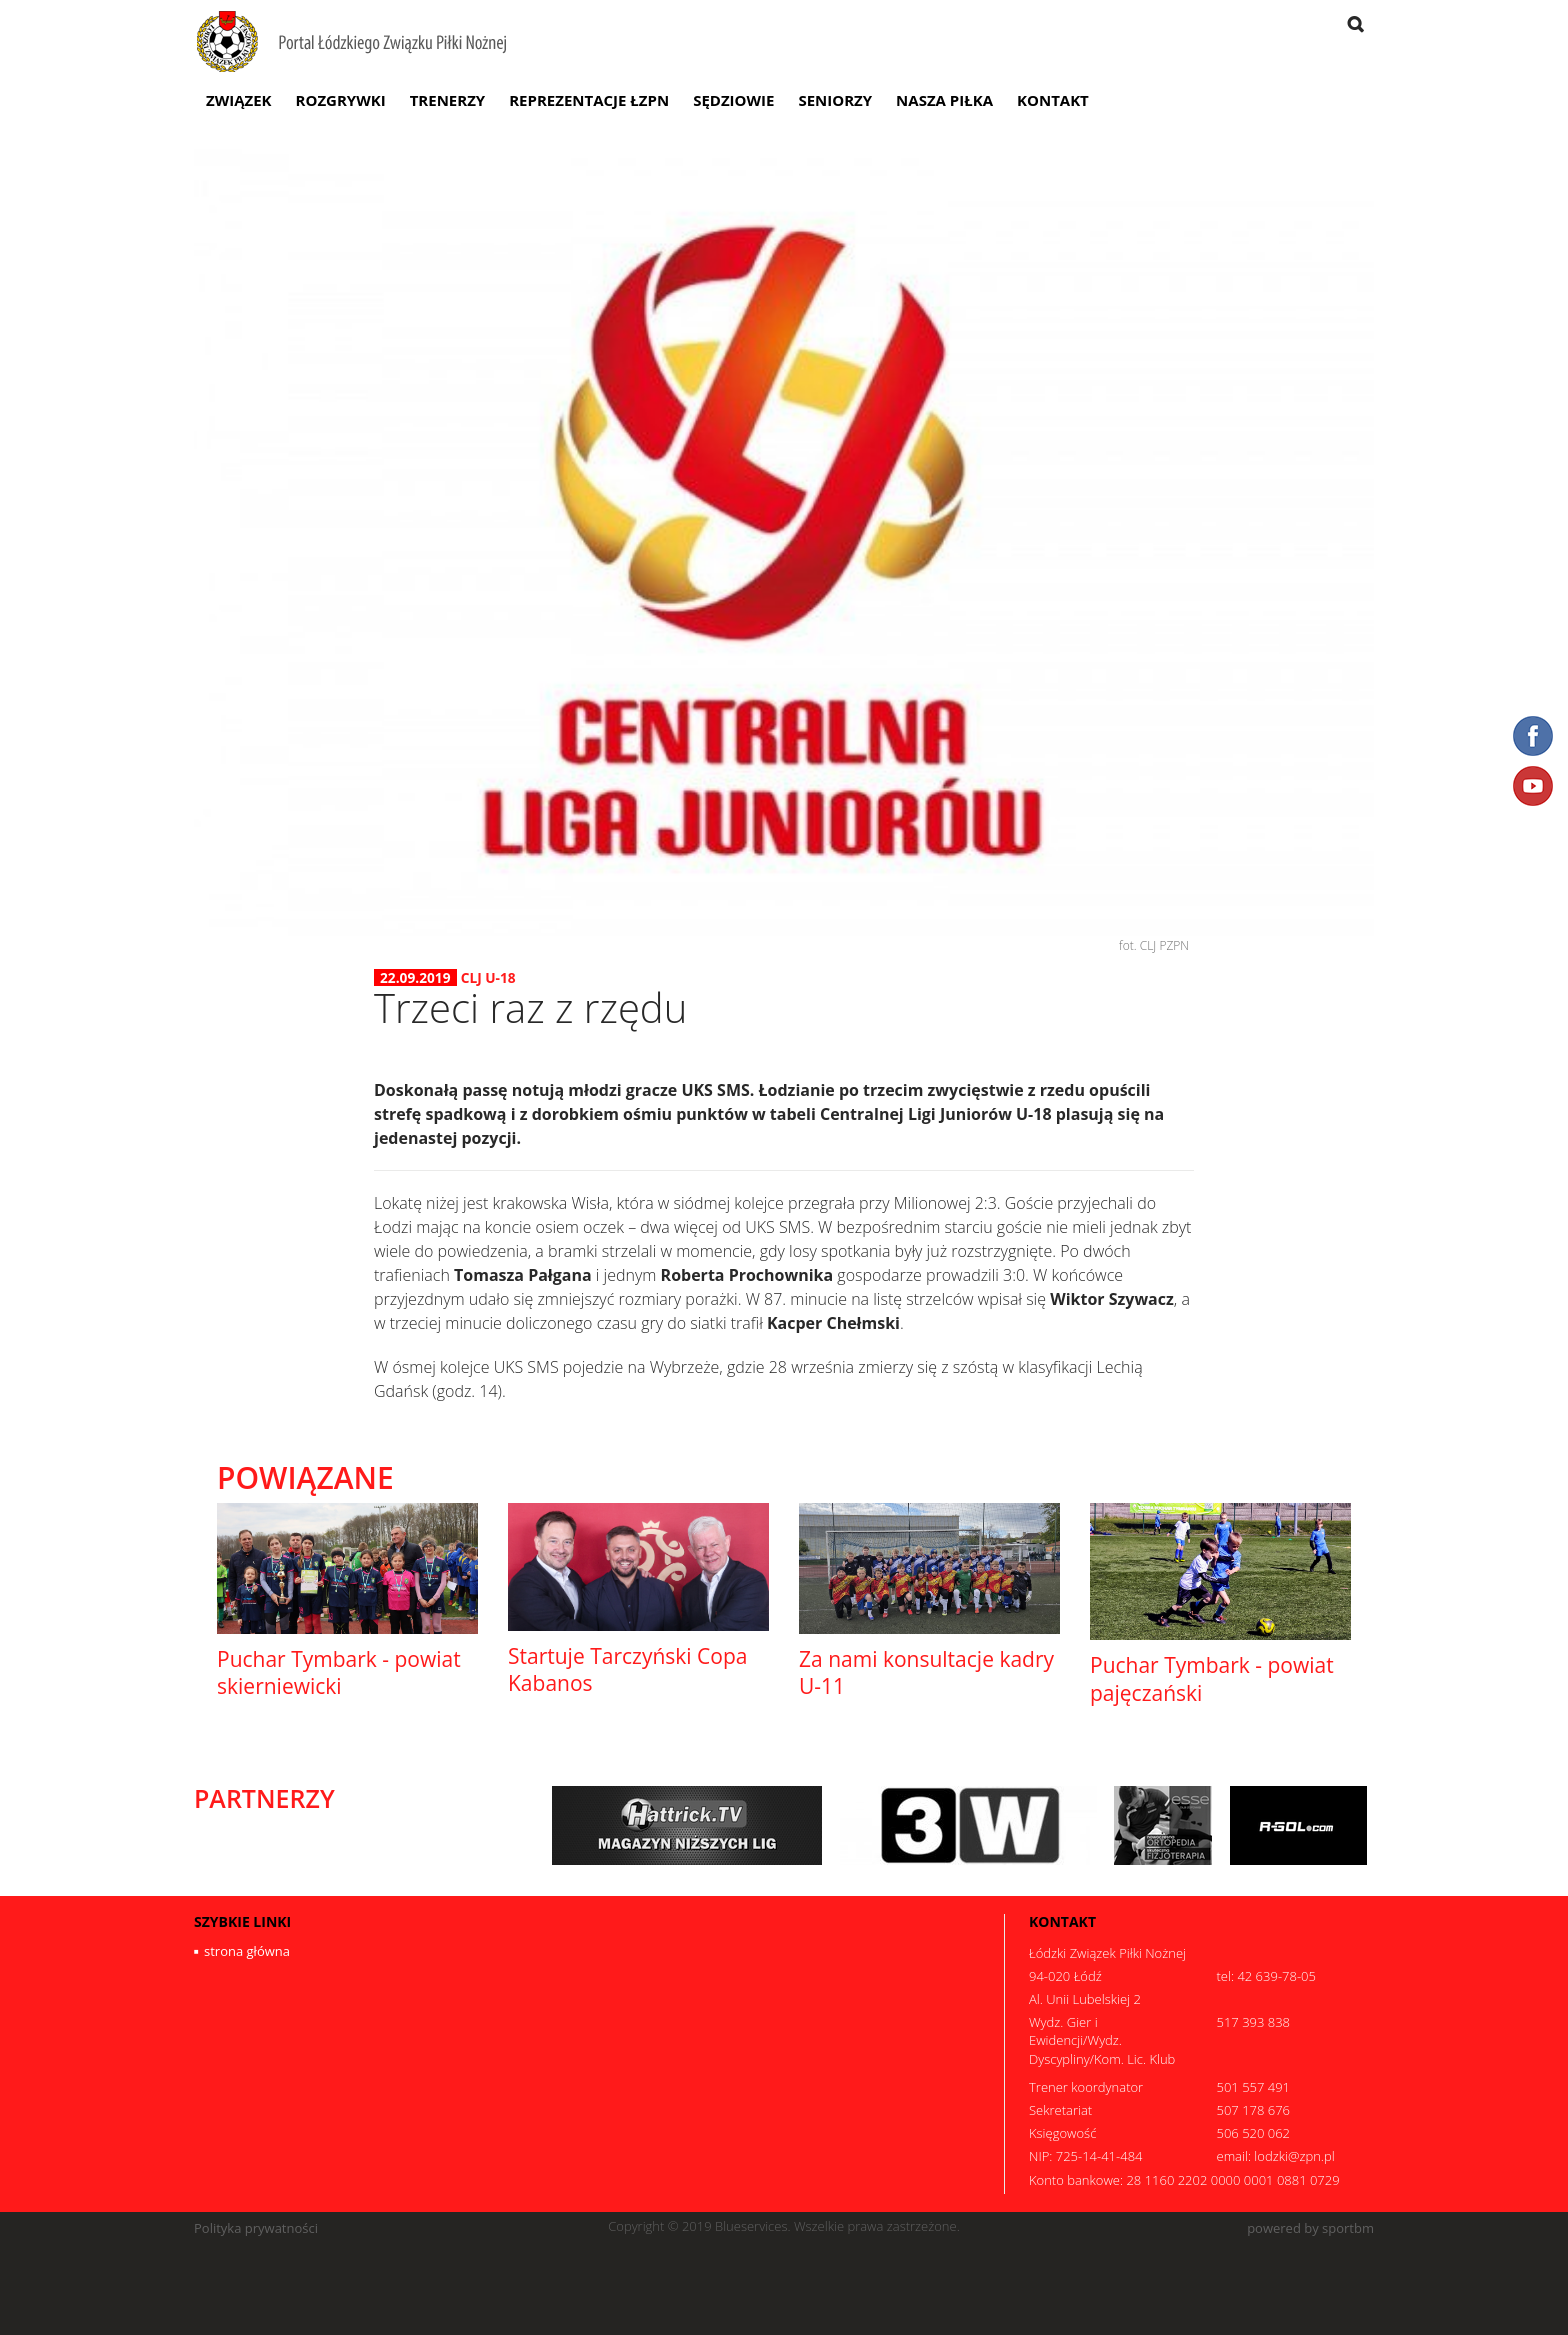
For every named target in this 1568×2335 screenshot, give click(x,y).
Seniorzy (835, 100)
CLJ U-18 (488, 977)
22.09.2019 (415, 978)
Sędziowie (733, 100)
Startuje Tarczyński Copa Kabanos (627, 1669)
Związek (239, 100)
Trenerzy (448, 100)
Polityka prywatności (256, 2228)
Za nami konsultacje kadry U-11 (926, 1672)
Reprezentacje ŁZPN (589, 100)
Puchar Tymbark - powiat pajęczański (1212, 1678)
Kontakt (1053, 100)
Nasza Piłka (944, 100)
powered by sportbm (1310, 2228)
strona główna (247, 1951)
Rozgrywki (341, 100)
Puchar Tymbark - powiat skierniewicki (339, 1672)
